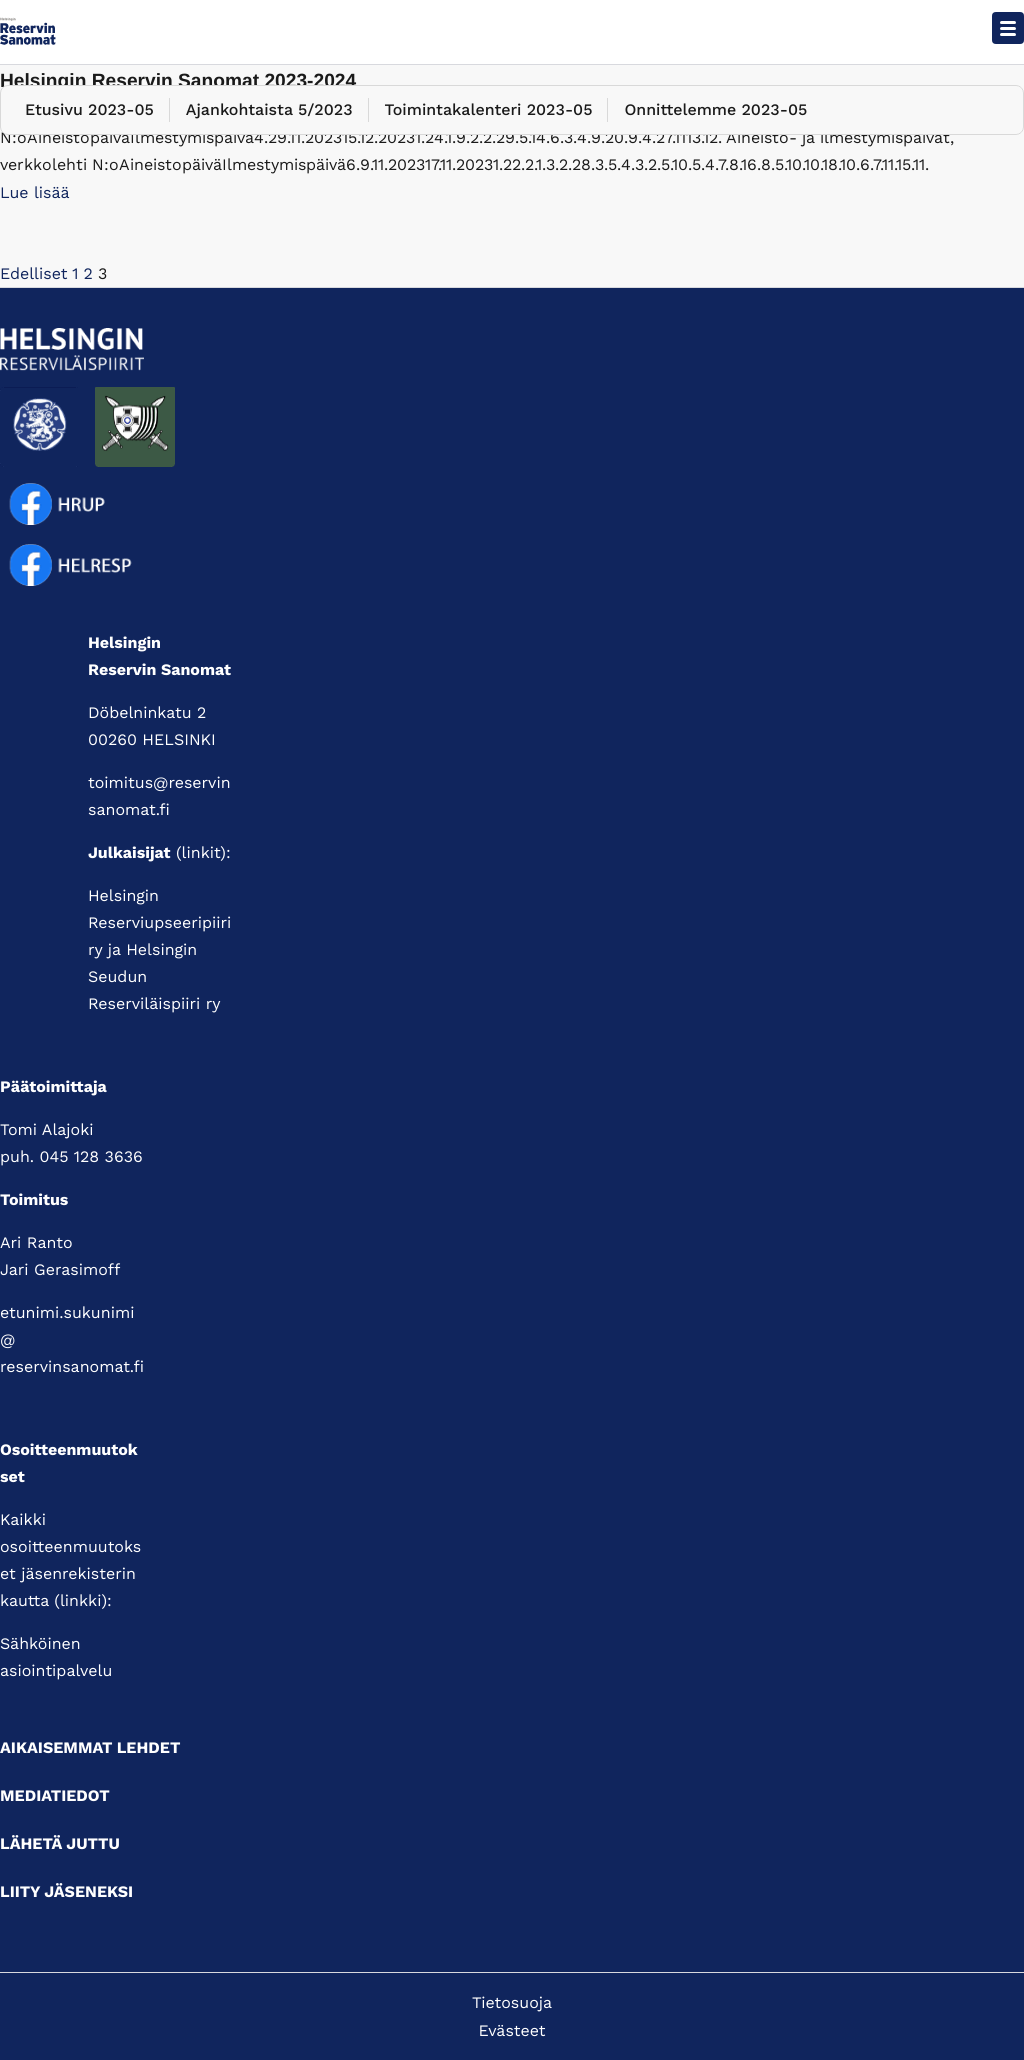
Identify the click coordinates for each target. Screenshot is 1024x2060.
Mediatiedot (55, 1795)
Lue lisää (35, 192)
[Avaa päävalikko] (1008, 28)
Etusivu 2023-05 (89, 109)
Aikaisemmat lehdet (90, 1747)
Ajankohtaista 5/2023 (269, 109)
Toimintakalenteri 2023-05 (489, 109)
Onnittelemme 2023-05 (715, 109)
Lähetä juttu (60, 1843)
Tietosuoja (512, 2002)
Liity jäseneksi (66, 1891)
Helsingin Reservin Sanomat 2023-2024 (178, 81)
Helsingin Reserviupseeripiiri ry (159, 922)
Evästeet (512, 2030)
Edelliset (33, 273)
